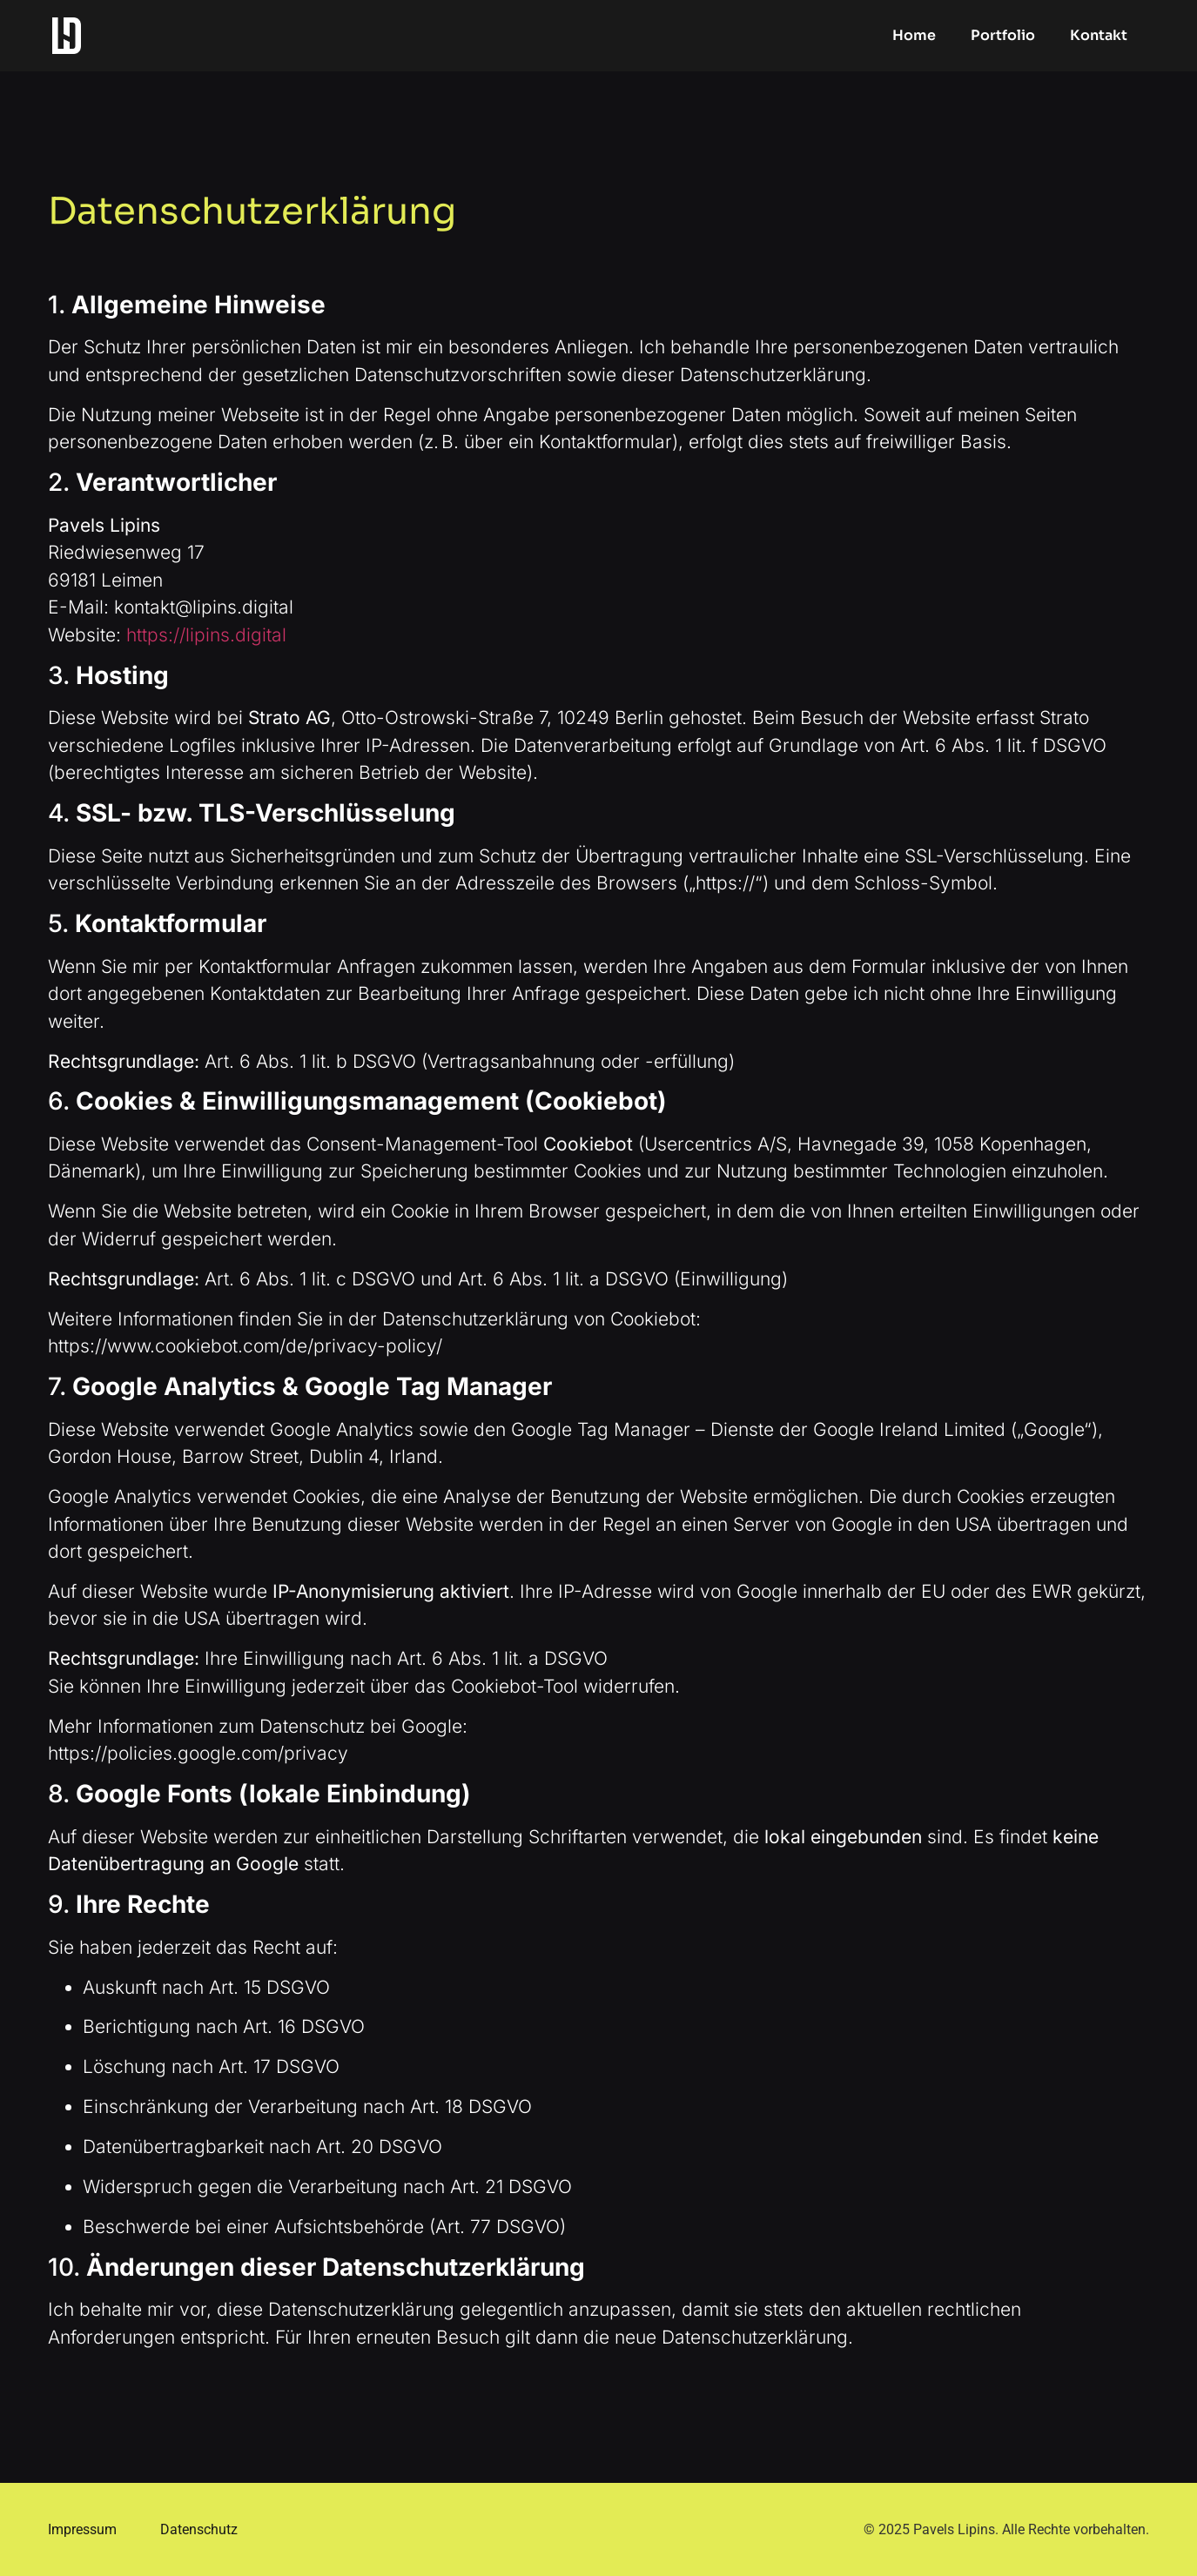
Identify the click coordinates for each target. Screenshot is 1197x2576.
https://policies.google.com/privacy (198, 1753)
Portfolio (1003, 35)
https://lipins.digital (206, 635)
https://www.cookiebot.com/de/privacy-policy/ (245, 1346)
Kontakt (1098, 35)
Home (914, 35)
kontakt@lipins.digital (203, 607)
